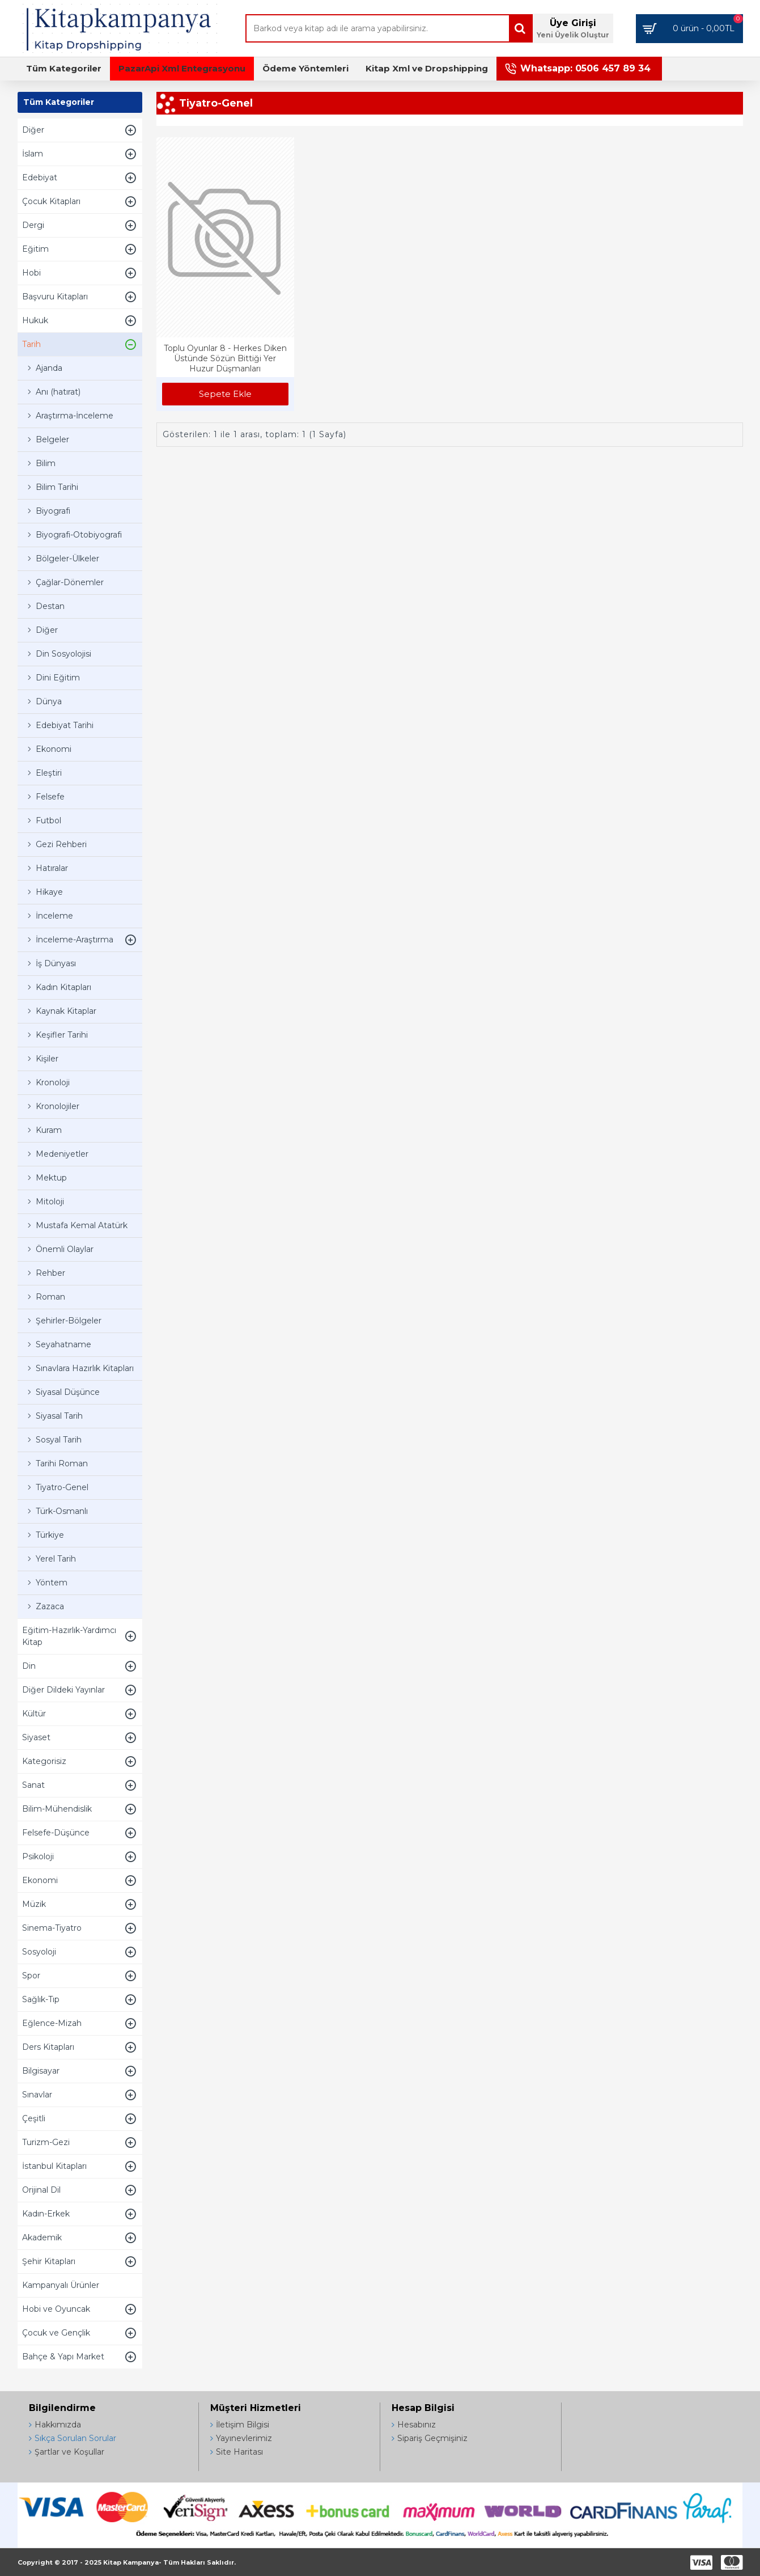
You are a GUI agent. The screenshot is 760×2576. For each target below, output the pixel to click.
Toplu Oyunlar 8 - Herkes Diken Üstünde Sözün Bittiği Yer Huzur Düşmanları (225, 358)
